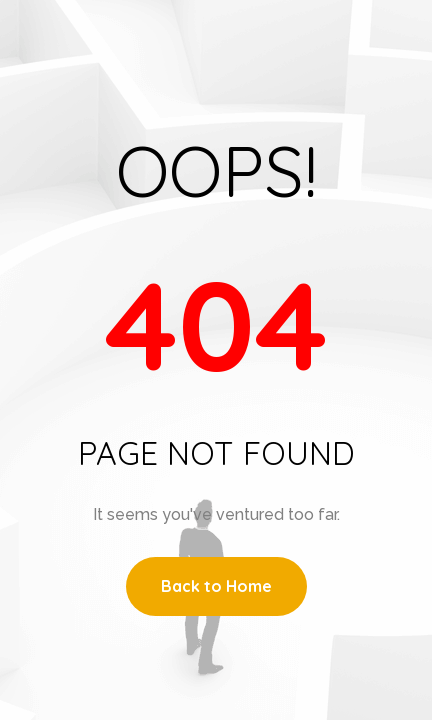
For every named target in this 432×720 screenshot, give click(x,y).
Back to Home (216, 586)
